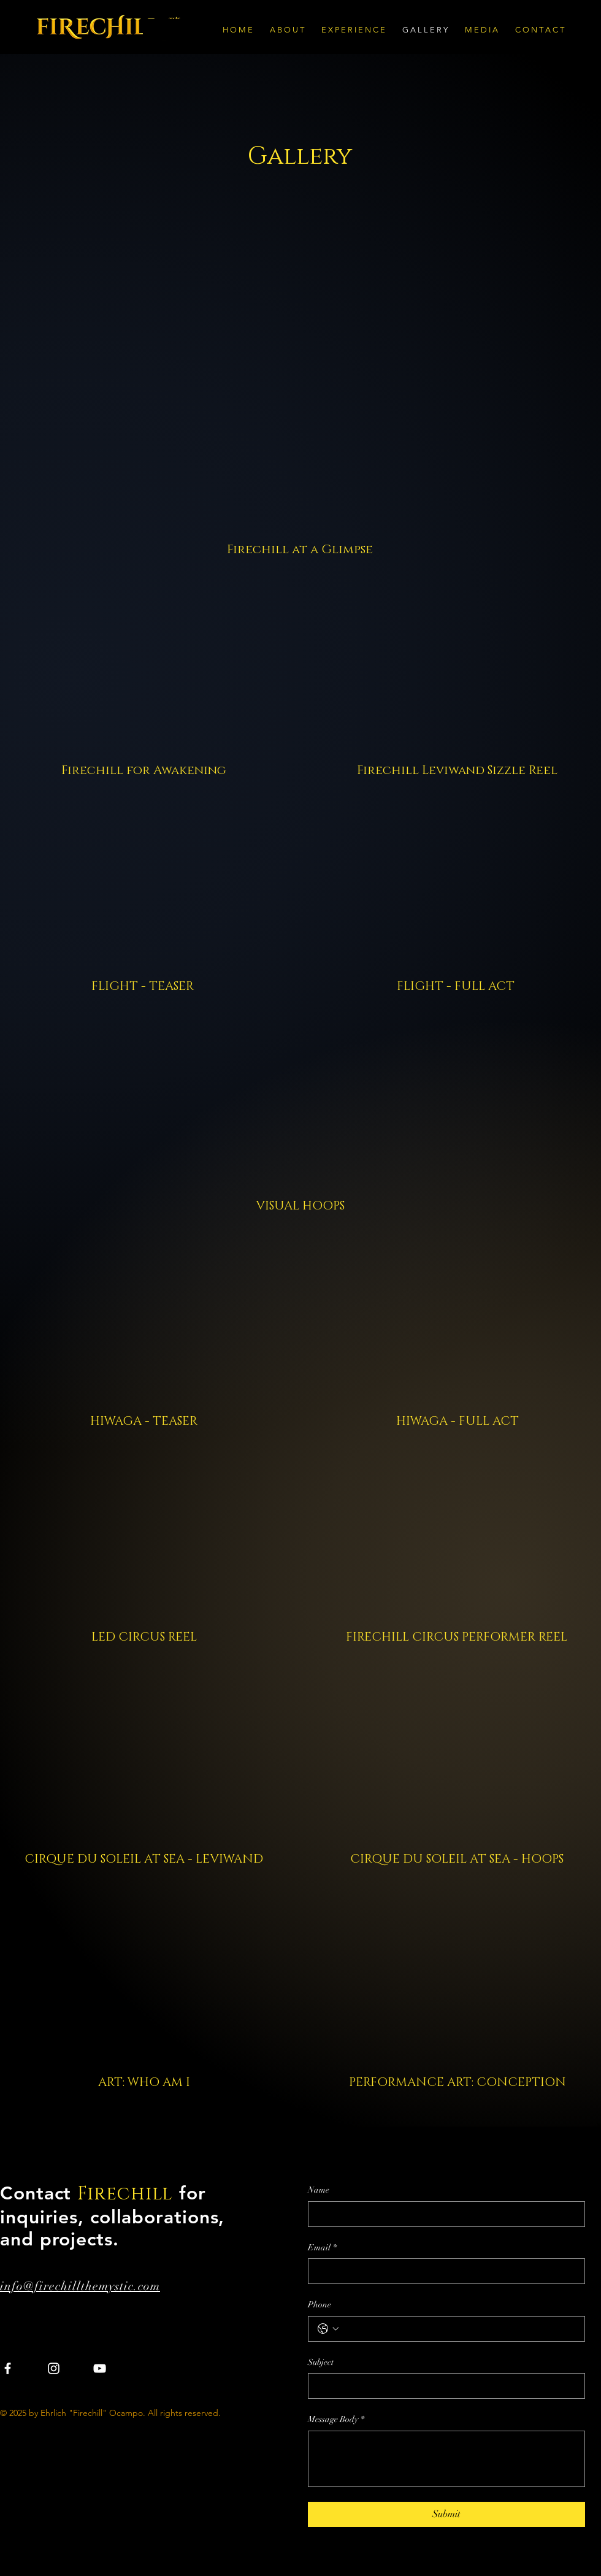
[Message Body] (446, 2459)
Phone (319, 2304)
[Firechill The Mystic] (124, 27)
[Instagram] (53, 2368)
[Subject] (442, 2386)
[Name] (442, 2214)
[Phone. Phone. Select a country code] (328, 2328)
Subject (321, 2362)
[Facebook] (7, 2368)
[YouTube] (99, 2368)
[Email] (442, 2271)
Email (322, 2248)
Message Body (336, 2419)
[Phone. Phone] (458, 2329)
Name (318, 2190)
